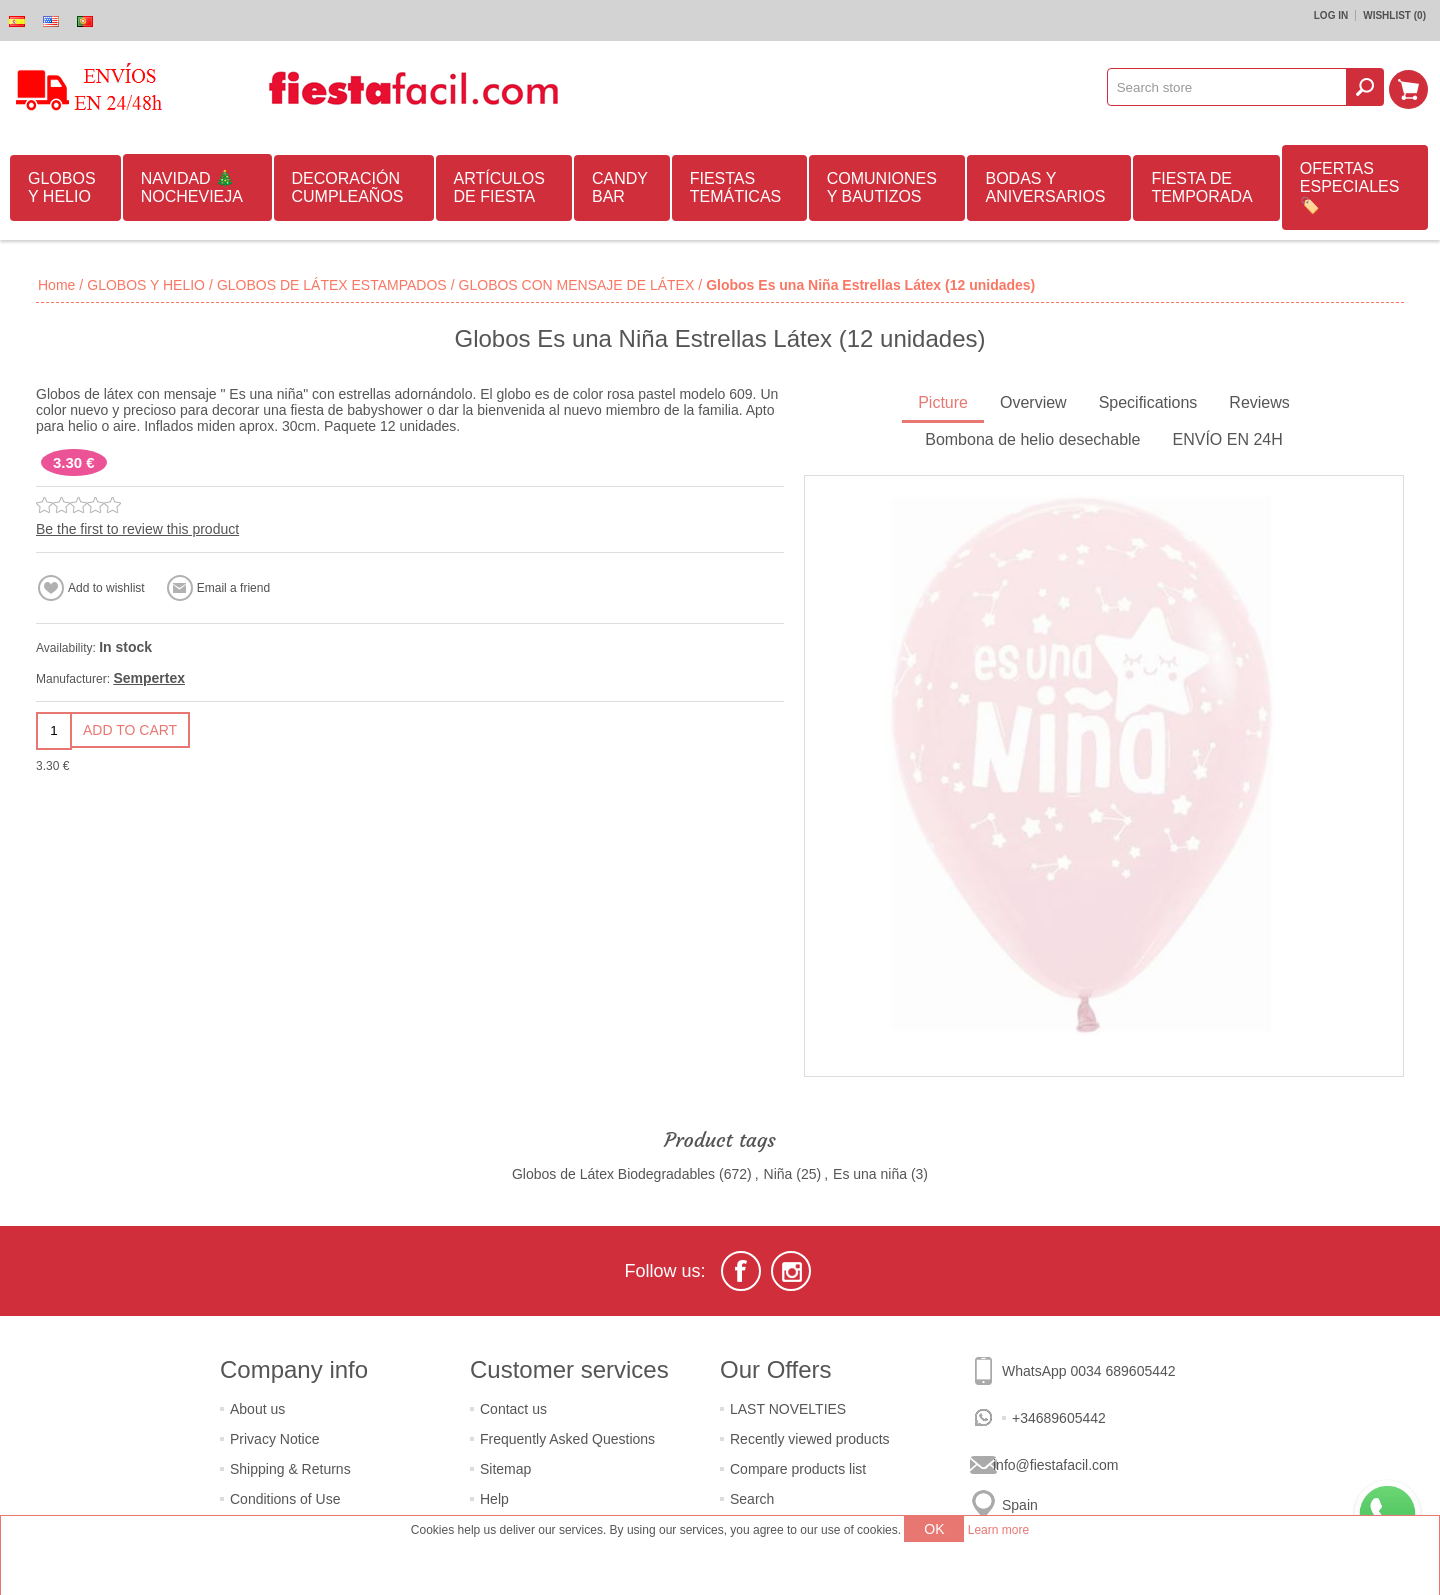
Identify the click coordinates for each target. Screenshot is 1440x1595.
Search (752, 1499)
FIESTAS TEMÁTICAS (736, 187)
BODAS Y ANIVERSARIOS (1045, 187)
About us (257, 1409)
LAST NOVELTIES (788, 1409)
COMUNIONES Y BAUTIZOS (882, 187)
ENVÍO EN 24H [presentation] (1228, 439)
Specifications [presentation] (1148, 402)
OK (934, 1529)
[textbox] (1230, 87)
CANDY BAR (620, 187)
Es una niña (870, 1174)
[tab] (943, 404)
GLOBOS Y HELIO (62, 187)
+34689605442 (1059, 1418)
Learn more (998, 1530)
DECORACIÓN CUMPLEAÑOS (348, 187)
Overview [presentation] (1033, 402)
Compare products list (798, 1469)
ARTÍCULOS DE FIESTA (499, 187)
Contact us (513, 1409)
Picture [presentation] (943, 402)
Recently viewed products (810, 1439)
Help (494, 1499)
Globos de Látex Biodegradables (613, 1174)
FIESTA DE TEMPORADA (1201, 187)
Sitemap (505, 1469)
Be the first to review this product (137, 529)
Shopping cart (1411, 87)
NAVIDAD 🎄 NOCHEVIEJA (192, 187)
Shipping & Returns (290, 1469)
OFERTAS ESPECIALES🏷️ (1350, 187)
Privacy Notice (274, 1439)
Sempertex (149, 678)
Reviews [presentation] (1259, 402)
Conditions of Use (285, 1499)
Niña (778, 1174)
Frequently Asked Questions (567, 1439)
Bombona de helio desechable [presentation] (1032, 439)
